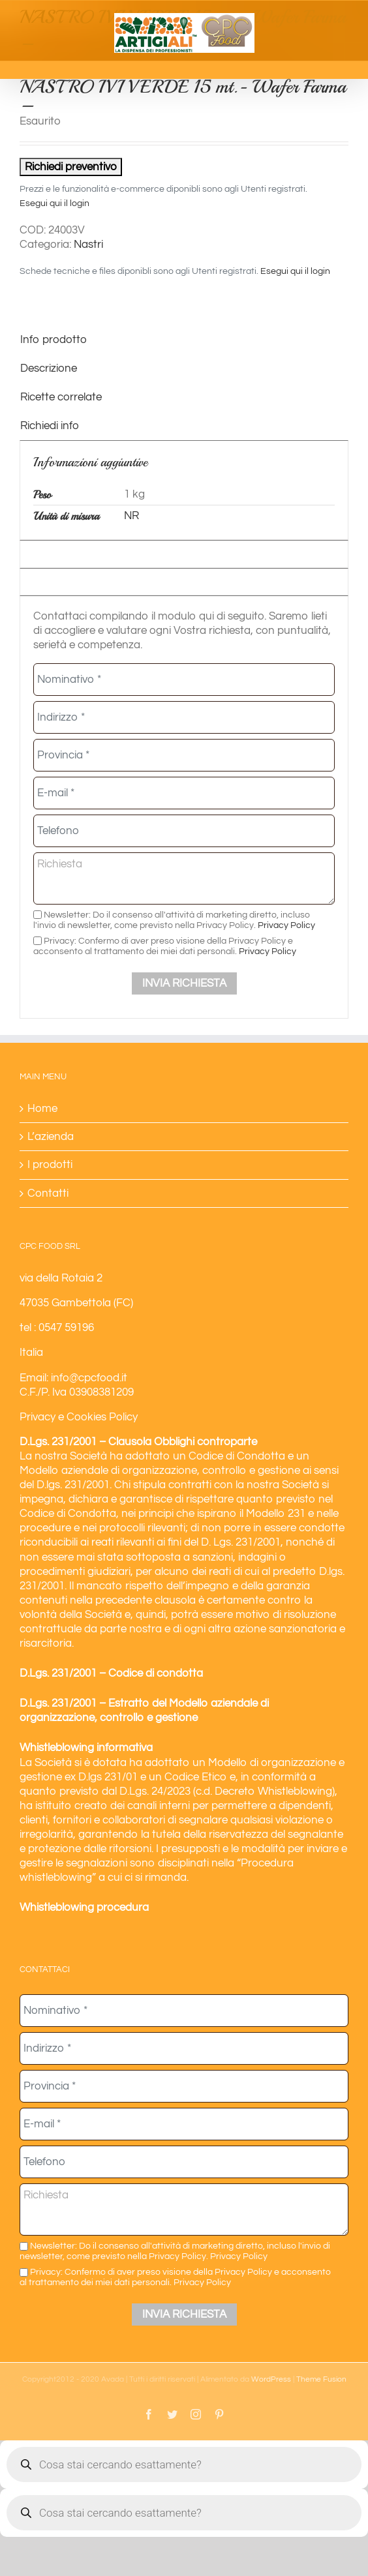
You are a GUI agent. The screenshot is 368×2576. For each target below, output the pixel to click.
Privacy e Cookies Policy (79, 1417)
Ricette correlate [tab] (61, 397)
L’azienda (50, 1137)
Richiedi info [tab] (49, 426)
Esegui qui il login (54, 203)
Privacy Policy (286, 925)
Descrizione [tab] (48, 368)
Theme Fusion (321, 2379)
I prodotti (49, 1165)
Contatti (48, 1193)
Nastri (88, 244)
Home (42, 1109)
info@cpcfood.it (89, 1378)
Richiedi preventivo (71, 167)
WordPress (271, 2379)
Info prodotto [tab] (53, 340)
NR (131, 516)
